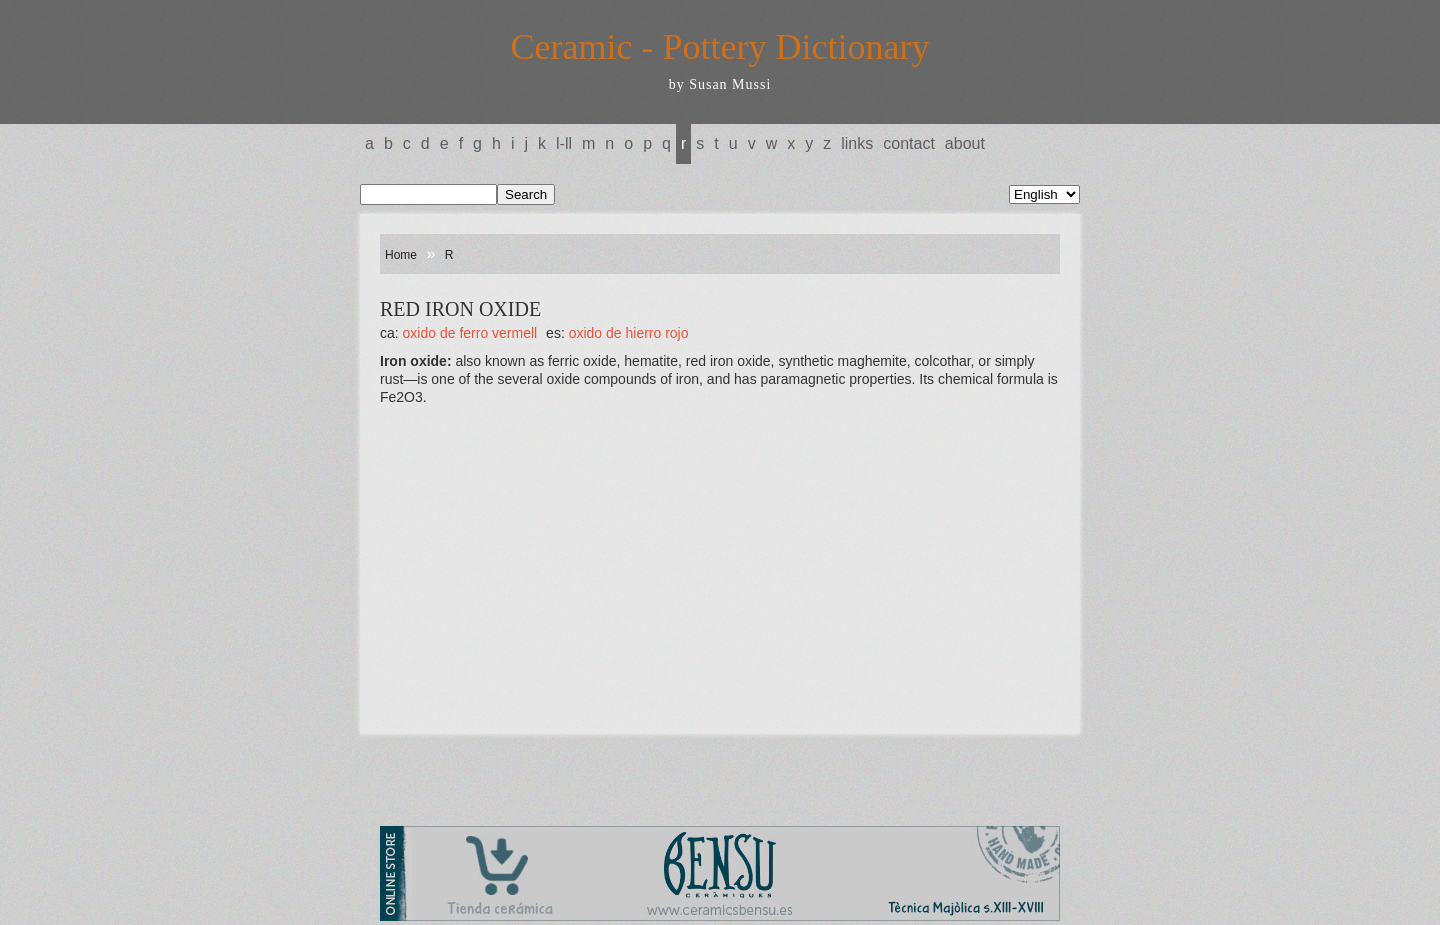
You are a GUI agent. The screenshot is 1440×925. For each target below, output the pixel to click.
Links (857, 143)
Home (401, 255)
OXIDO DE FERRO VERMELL (470, 333)
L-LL (564, 143)
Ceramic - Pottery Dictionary (720, 47)
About (965, 143)
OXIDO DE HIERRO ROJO (629, 333)
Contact (909, 143)
